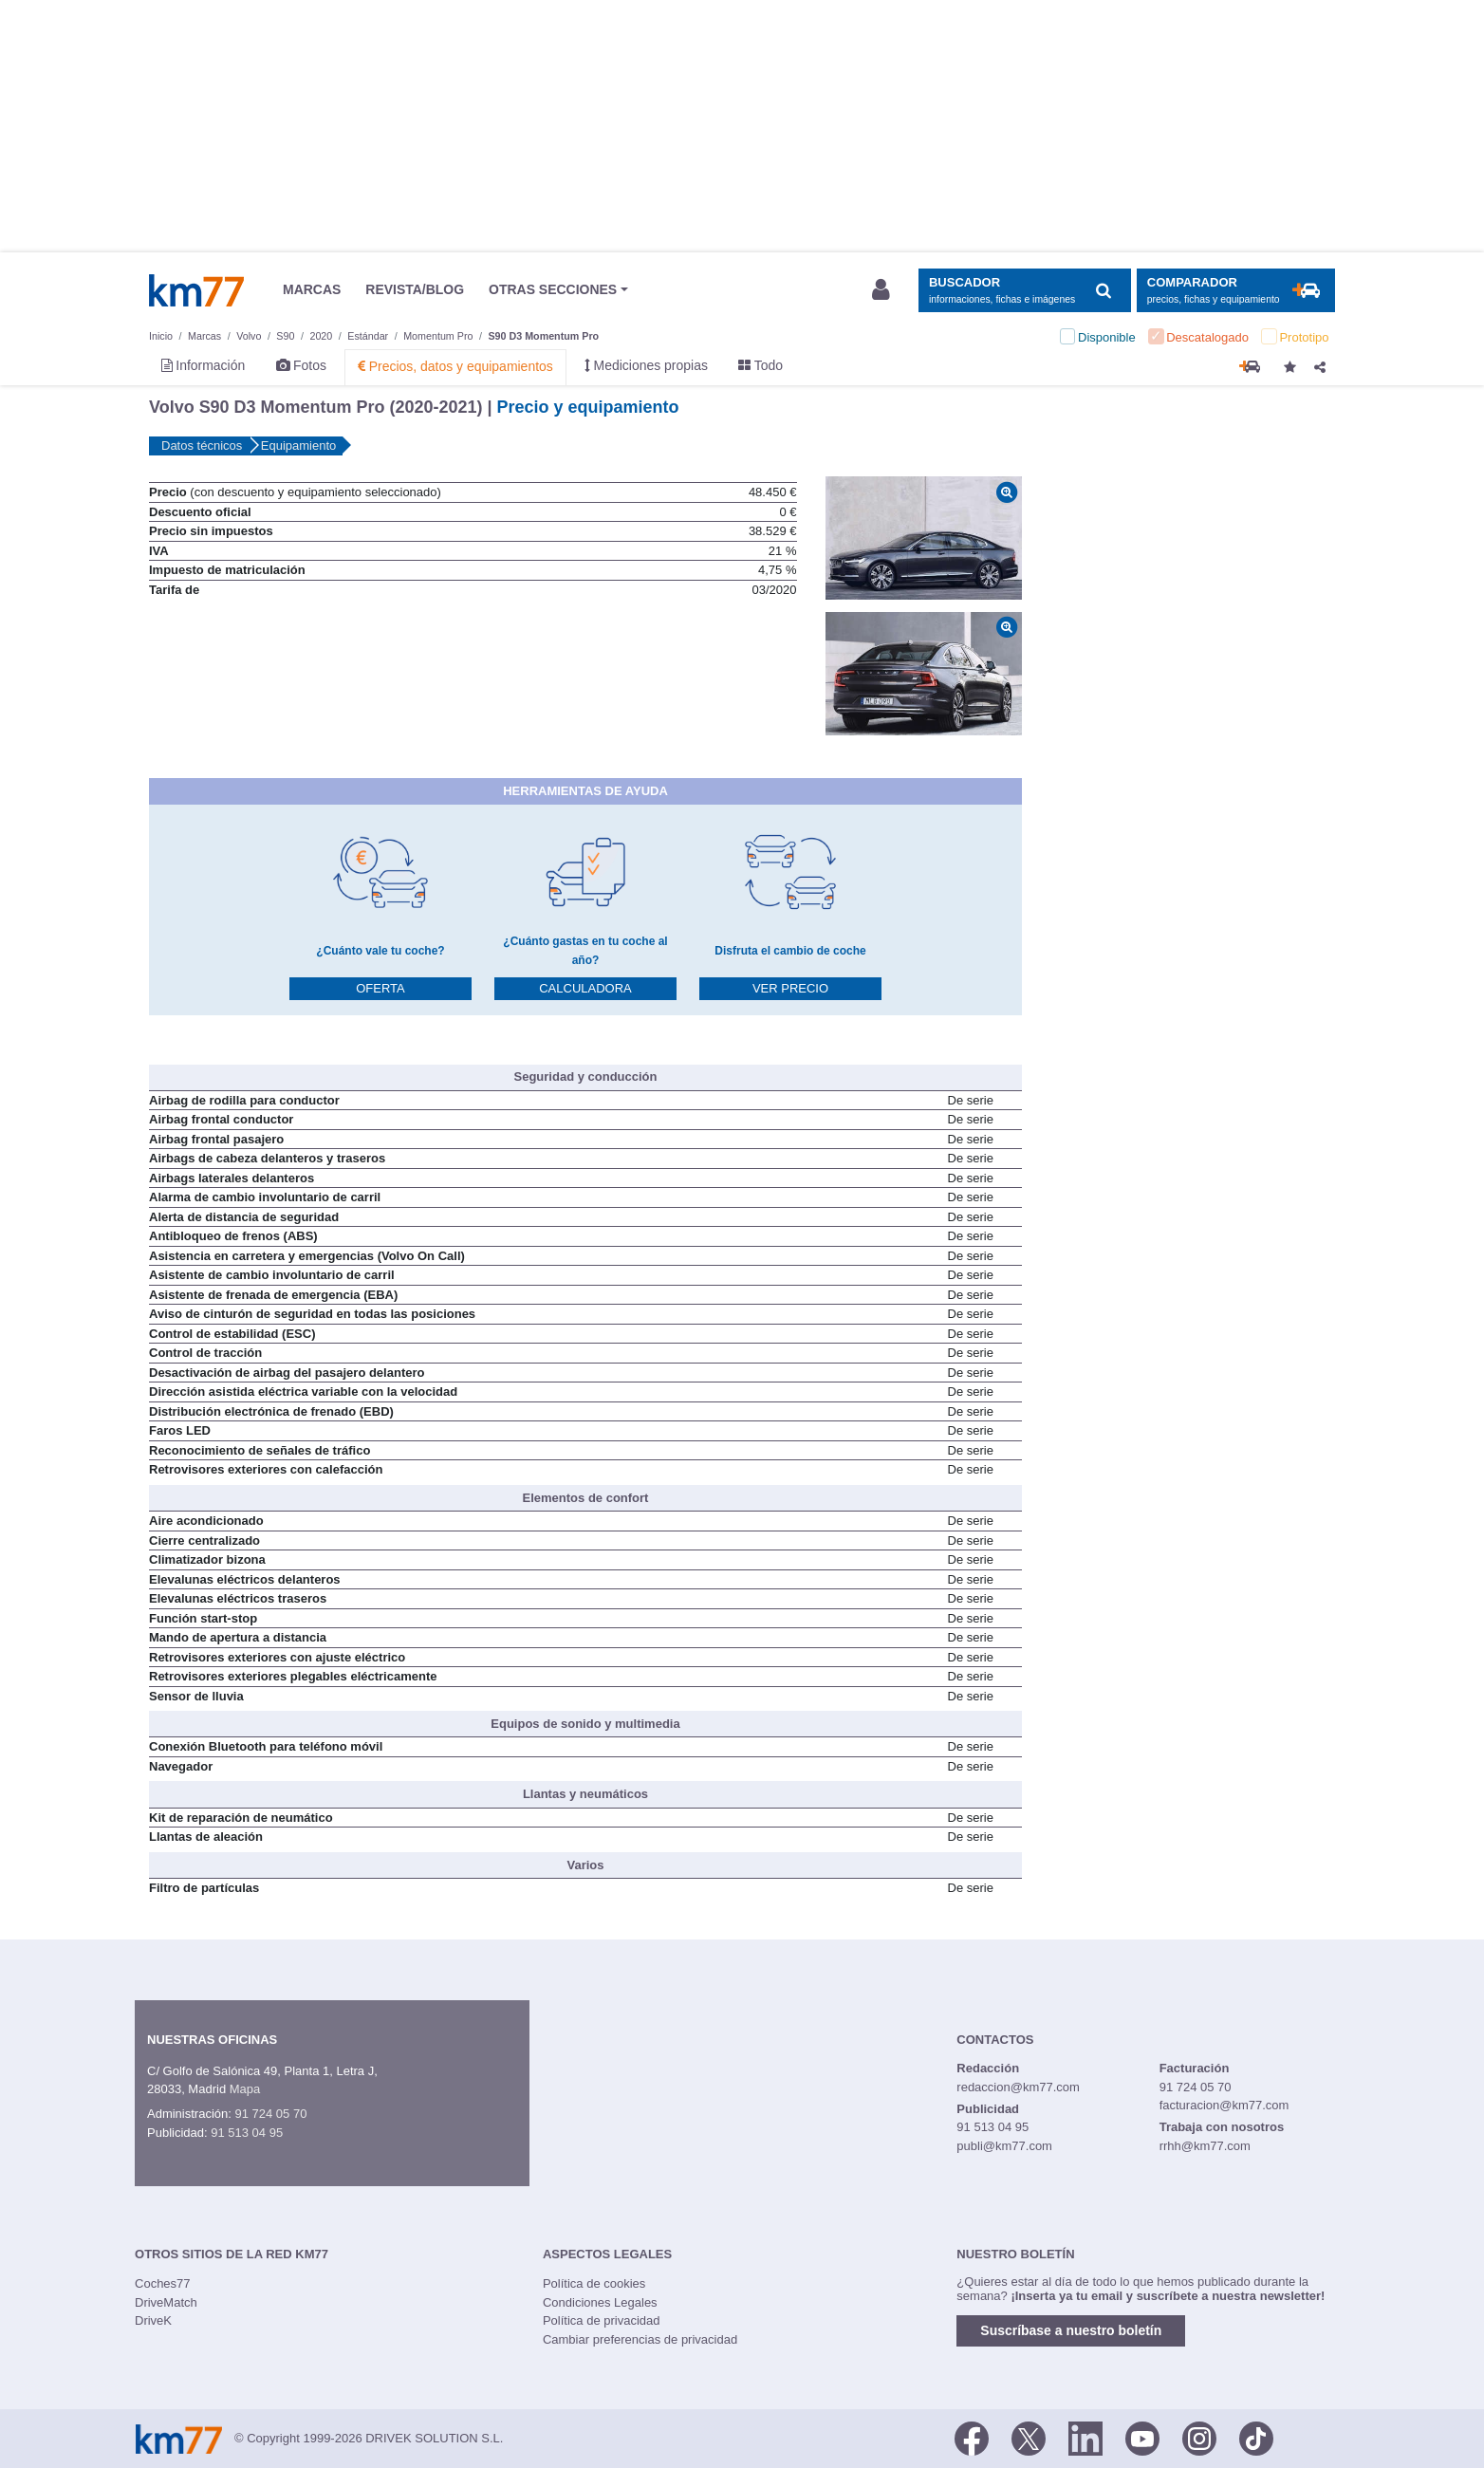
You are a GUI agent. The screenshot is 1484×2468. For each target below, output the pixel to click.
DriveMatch (166, 2302)
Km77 (196, 290)
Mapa (245, 2089)
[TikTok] (1256, 2436)
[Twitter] (1028, 2436)
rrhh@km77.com (1205, 2146)
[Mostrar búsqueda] (1024, 291)
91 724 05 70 (270, 2113)
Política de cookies (594, 2283)
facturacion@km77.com (1224, 2105)
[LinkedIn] (1085, 2436)
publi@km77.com (1004, 2146)
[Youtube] (1142, 2436)
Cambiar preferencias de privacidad (640, 2339)
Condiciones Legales (600, 2302)
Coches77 (163, 2283)
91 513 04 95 (247, 2132)
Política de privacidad (601, 2320)
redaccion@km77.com (1018, 2087)
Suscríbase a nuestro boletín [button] (1070, 2330)
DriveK (153, 2320)
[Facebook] (972, 2436)
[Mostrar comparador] (1236, 291)
